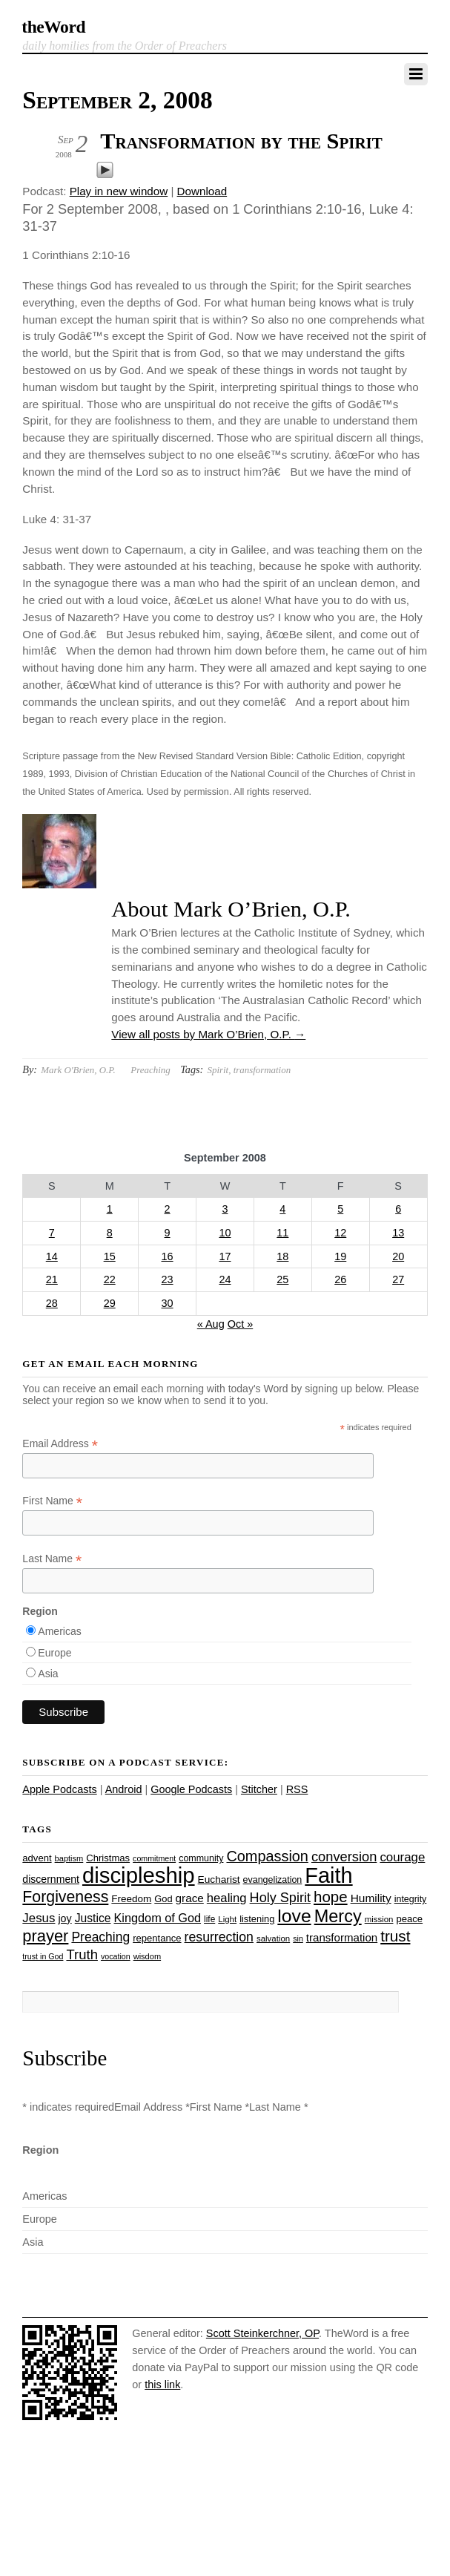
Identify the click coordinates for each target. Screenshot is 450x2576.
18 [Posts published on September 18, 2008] (282, 1256)
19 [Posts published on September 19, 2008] (340, 1256)
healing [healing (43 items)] (227, 1898)
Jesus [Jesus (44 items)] (38, 1918)
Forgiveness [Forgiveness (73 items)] (65, 1897)
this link (162, 2384)
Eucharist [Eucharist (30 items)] (219, 1879)
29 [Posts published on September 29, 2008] (110, 1303)
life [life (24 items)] (209, 1919)
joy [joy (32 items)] (64, 1918)
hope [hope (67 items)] (331, 1896)
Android (123, 1789)
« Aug (211, 1324)
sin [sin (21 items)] (298, 1938)
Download (202, 191)
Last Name (52, 1559)
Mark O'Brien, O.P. (78, 1069)
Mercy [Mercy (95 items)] (338, 1916)
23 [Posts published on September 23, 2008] (167, 1279)
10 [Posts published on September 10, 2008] (225, 1233)
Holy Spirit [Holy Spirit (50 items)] (280, 1897)
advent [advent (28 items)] (36, 1858)
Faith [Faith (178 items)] (328, 1875)
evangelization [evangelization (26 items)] (272, 1880)
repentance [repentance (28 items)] (157, 1938)
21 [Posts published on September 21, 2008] (52, 1279)
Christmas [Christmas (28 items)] (108, 1858)
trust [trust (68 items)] (395, 1935)
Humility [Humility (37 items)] (371, 1898)
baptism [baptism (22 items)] (69, 1858)
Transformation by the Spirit (241, 141)
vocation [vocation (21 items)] (115, 1956)
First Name (52, 1501)
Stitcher (259, 1789)
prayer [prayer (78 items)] (45, 1936)
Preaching (150, 1069)
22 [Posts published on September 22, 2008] (110, 1279)
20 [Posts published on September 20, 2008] (398, 1256)
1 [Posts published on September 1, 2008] (110, 1209)
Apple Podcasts (59, 1789)
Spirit (218, 1069)
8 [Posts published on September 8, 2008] (110, 1233)
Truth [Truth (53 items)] (81, 1954)
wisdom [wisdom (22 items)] (147, 1956)
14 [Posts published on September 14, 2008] (52, 1256)
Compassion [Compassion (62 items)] (267, 1856)
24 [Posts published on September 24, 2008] (225, 1279)
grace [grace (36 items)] (190, 1898)
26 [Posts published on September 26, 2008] (340, 1279)
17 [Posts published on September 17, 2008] (225, 1256)
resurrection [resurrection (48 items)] (219, 1937)
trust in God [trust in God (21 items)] (42, 1956)
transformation (262, 1069)
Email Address (60, 1444)
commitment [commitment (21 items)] (154, 1858)
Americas (59, 1631)
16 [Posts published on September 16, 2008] (167, 1256)
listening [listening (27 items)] (256, 1918)
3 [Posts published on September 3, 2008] (225, 1209)
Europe (54, 1653)
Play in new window (119, 191)
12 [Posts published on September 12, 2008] (340, 1233)
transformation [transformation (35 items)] (341, 1937)
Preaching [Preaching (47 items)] (100, 1937)
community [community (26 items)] (201, 1858)
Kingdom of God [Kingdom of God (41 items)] (158, 1917)
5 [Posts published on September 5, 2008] (340, 1209)
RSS (297, 1789)
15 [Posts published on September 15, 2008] (110, 1256)
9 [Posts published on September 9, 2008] (168, 1233)
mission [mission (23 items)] (379, 1919)
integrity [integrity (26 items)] (410, 1899)
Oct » (241, 1324)
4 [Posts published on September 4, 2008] (282, 1209)
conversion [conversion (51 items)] (344, 1856)
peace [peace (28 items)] (410, 1918)
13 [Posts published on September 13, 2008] (398, 1233)
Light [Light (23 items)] (227, 1919)
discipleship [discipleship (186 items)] (138, 1875)
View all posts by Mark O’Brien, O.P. (208, 1034)
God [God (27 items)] (163, 1898)
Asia (48, 1673)
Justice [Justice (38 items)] (93, 1918)
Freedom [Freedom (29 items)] (131, 1898)
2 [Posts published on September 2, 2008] (168, 1209)
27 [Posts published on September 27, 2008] (398, 1279)
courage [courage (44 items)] (402, 1857)
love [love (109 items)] (294, 1916)
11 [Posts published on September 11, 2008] (282, 1233)
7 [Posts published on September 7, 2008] (52, 1233)
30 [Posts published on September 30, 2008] (167, 1303)
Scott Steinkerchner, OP (262, 2333)
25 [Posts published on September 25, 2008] (282, 1279)
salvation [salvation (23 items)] (273, 1938)
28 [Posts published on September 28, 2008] (52, 1303)
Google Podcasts (191, 1789)
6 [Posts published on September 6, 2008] (398, 1209)
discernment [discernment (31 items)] (50, 1879)
